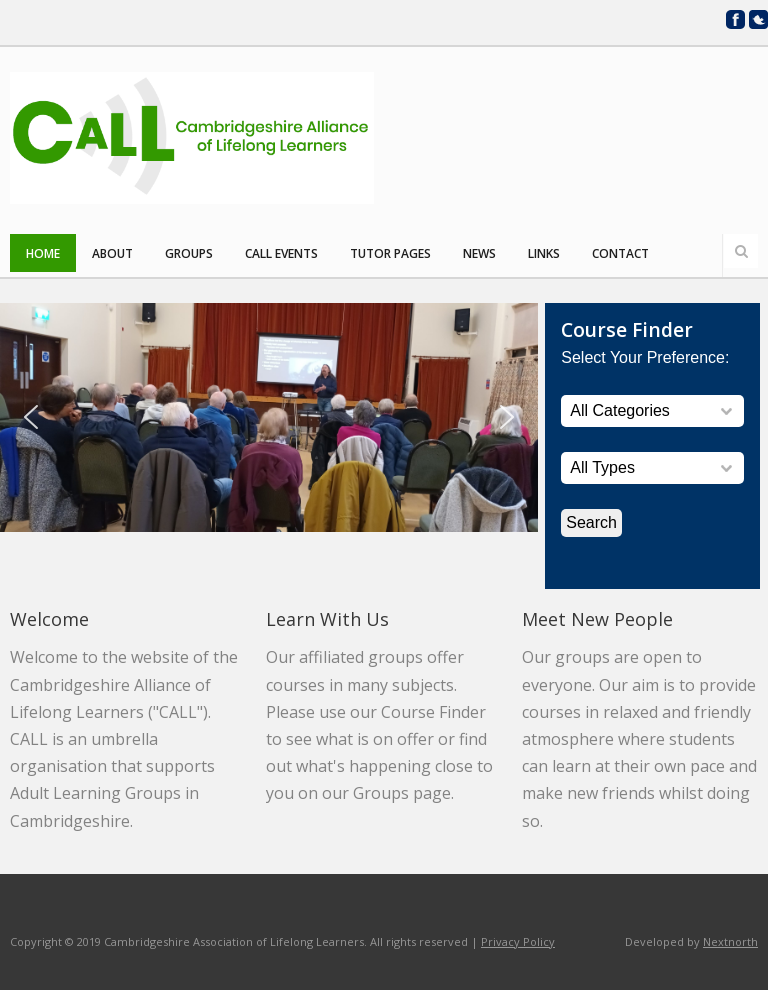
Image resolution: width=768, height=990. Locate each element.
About (112, 253)
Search (741, 251)
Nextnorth (730, 941)
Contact (620, 253)
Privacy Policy (518, 941)
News (479, 253)
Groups (189, 253)
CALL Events (281, 253)
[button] (31, 417)
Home (43, 253)
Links (544, 253)
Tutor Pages (390, 253)
